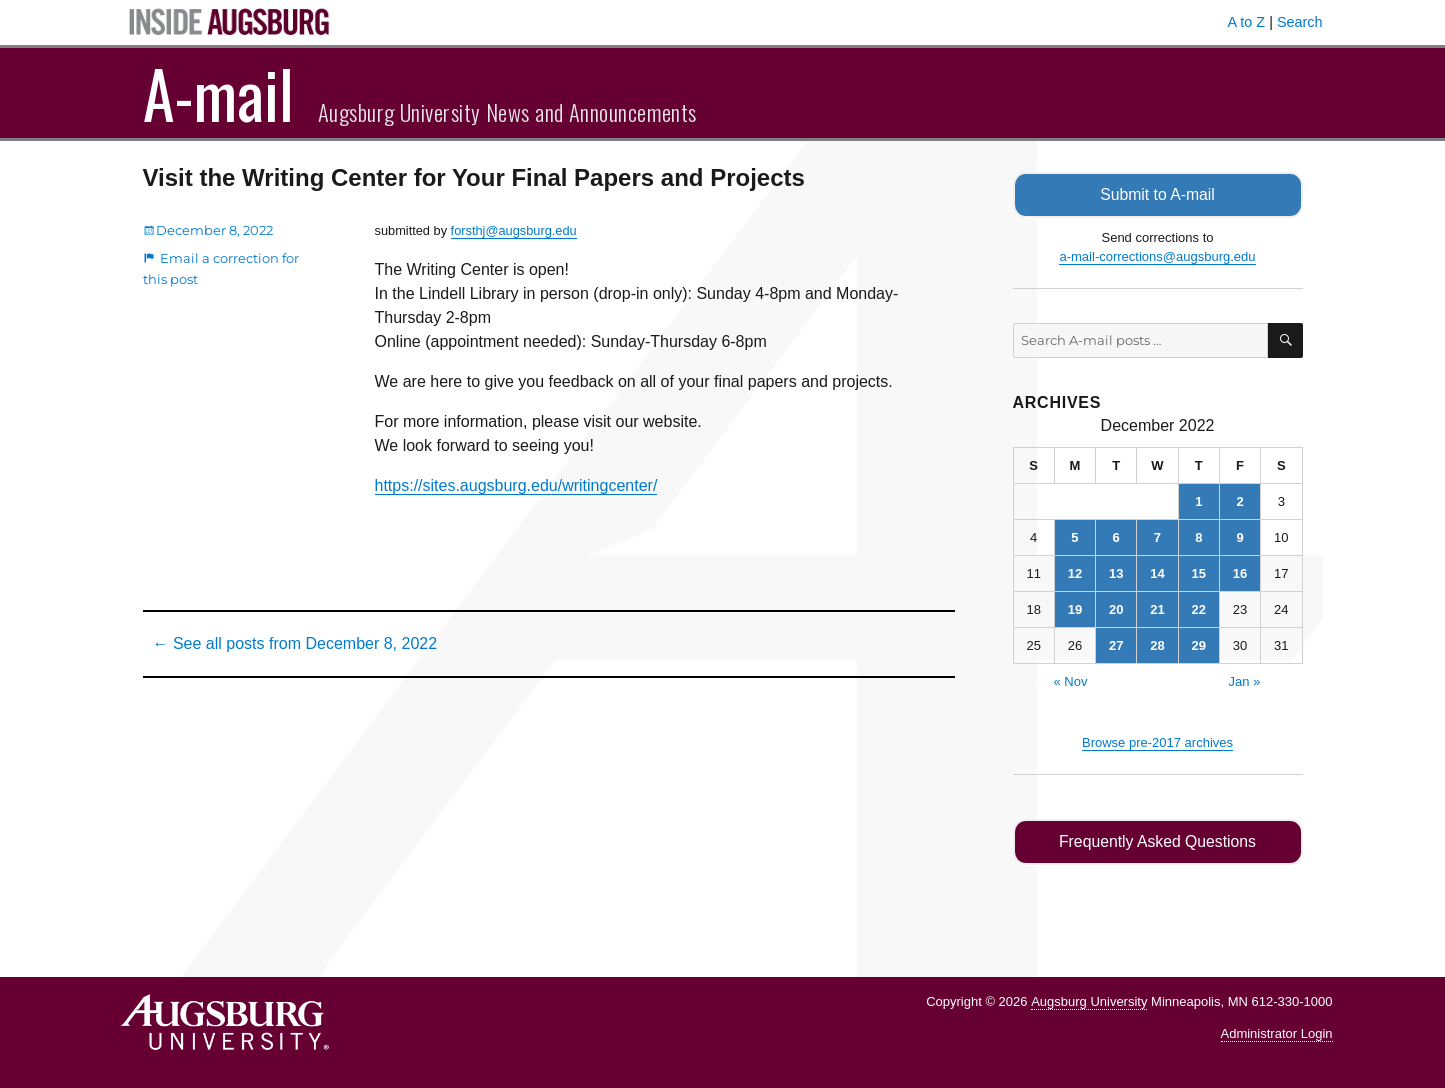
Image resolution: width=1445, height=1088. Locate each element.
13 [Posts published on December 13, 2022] (1116, 573)
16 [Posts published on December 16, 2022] (1240, 573)
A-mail (218, 93)
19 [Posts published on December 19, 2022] (1075, 609)
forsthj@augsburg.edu (514, 230)
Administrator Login (1277, 1033)
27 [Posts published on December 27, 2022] (1116, 645)
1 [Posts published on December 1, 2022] (1198, 501)
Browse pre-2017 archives (1157, 742)
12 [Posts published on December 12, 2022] (1075, 573)
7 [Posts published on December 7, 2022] (1157, 537)
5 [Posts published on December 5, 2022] (1074, 537)
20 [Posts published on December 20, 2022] (1116, 609)
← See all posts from (295, 643)
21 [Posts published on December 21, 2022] (1157, 609)
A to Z (1247, 22)
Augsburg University (1089, 1000)
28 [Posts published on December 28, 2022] (1157, 645)
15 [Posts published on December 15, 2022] (1199, 573)
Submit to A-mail (1158, 194)
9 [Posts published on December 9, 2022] (1239, 537)
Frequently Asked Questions (1157, 841)
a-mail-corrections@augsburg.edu (1157, 256)
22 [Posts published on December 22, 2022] (1199, 609)
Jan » (1245, 681)
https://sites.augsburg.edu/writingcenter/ (516, 485)
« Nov (1071, 681)
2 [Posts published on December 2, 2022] (1239, 501)
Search (1300, 22)
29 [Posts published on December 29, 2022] (1199, 645)
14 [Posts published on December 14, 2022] (1157, 573)
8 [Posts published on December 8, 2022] (1198, 537)
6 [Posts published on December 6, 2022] (1116, 537)
